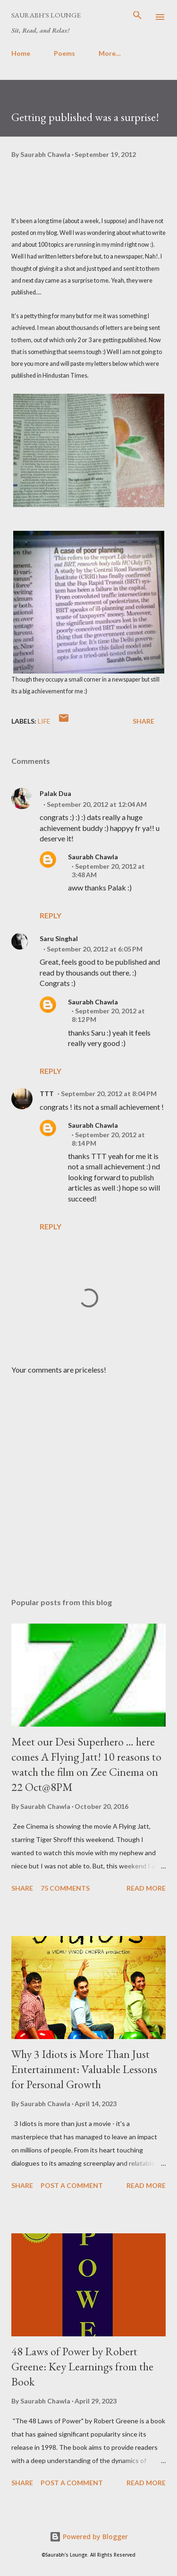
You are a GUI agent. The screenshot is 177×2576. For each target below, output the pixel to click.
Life (44, 721)
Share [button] (143, 721)
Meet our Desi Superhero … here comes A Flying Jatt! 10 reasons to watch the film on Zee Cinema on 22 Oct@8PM (86, 1764)
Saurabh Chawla (93, 857)
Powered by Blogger (89, 2536)
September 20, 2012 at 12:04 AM (97, 804)
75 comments (65, 1888)
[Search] (137, 17)
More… (110, 53)
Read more (146, 1888)
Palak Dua (55, 793)
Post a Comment (72, 2185)
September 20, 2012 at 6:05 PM (95, 949)
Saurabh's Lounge (46, 14)
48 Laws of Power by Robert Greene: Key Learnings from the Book (82, 2366)
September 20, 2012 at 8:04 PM (109, 1093)
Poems (64, 53)
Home (20, 53)
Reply (50, 915)
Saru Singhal (59, 938)
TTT (47, 1093)
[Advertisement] (88, 1478)
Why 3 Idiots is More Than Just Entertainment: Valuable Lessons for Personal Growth (84, 2069)
